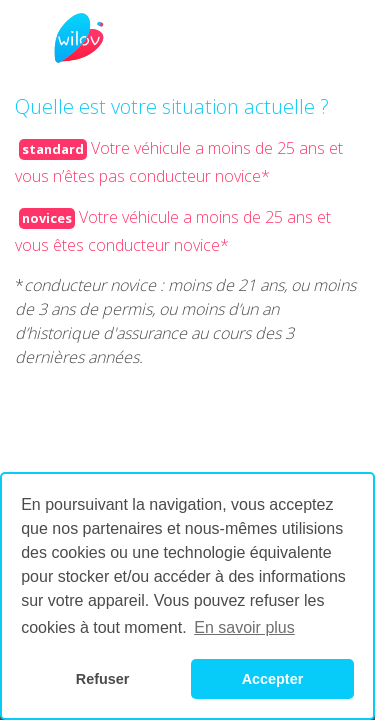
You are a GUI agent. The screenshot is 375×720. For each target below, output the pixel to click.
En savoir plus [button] (244, 627)
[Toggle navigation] (66, 38)
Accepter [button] (273, 679)
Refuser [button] (103, 679)
